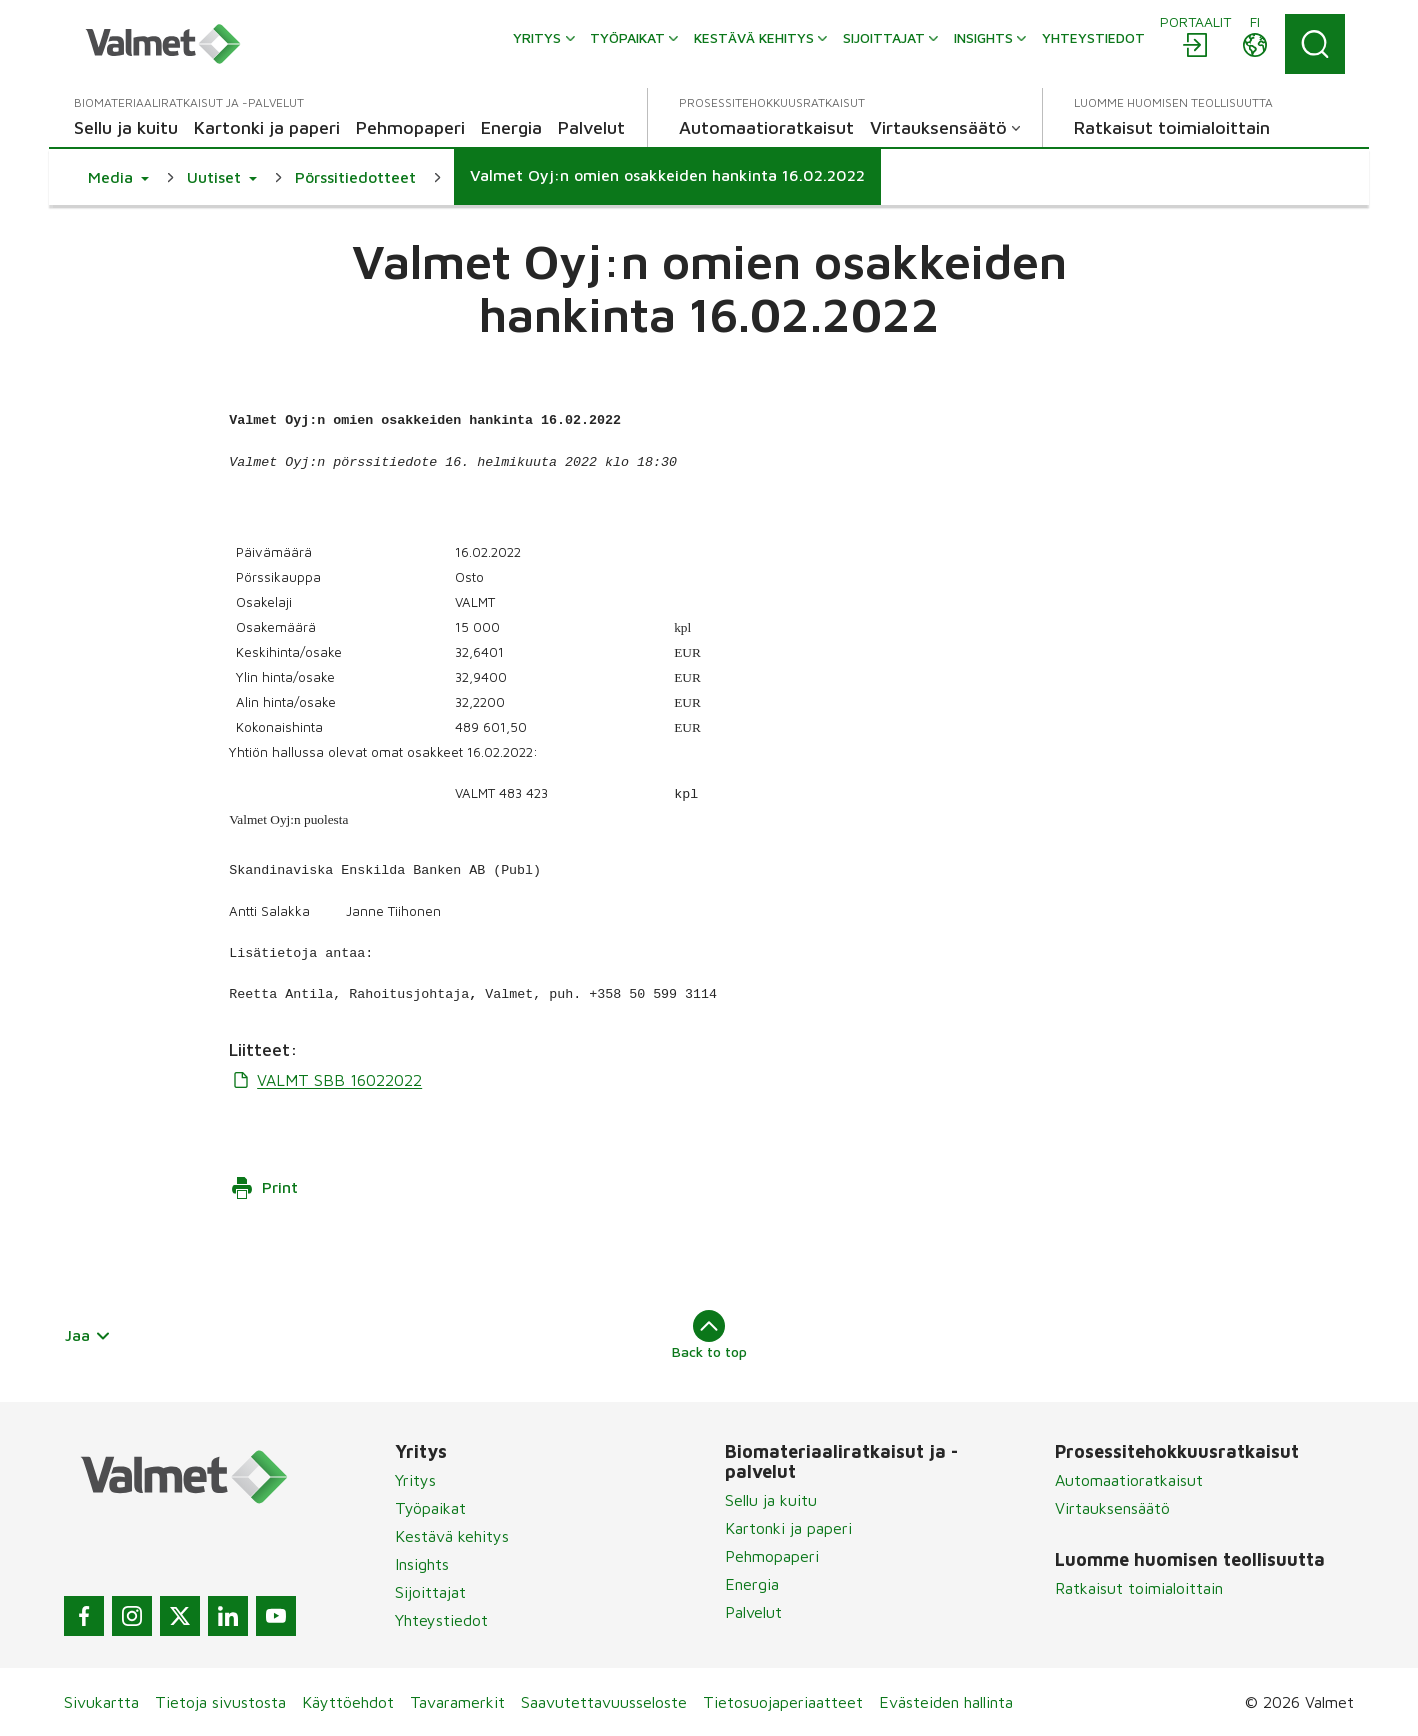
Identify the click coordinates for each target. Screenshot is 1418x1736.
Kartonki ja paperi (788, 1528)
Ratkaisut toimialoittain (1139, 1588)
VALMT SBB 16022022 (325, 1080)
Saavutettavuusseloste (604, 1702)
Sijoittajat (430, 1592)
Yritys (415, 1480)
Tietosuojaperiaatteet (783, 1702)
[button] (118, 177)
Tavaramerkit (457, 1702)
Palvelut (753, 1612)
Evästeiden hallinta (946, 1702)
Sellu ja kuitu (771, 1500)
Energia (752, 1584)
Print (264, 1188)
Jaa (88, 1335)
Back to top (709, 1335)
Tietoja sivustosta (220, 1702)
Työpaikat (430, 1508)
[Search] (1315, 44)
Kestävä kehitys (452, 1536)
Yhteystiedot (441, 1620)
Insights (422, 1564)
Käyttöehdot (348, 1702)
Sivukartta (101, 1702)
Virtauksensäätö (1112, 1508)
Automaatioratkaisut (1129, 1480)
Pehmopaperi (772, 1556)
